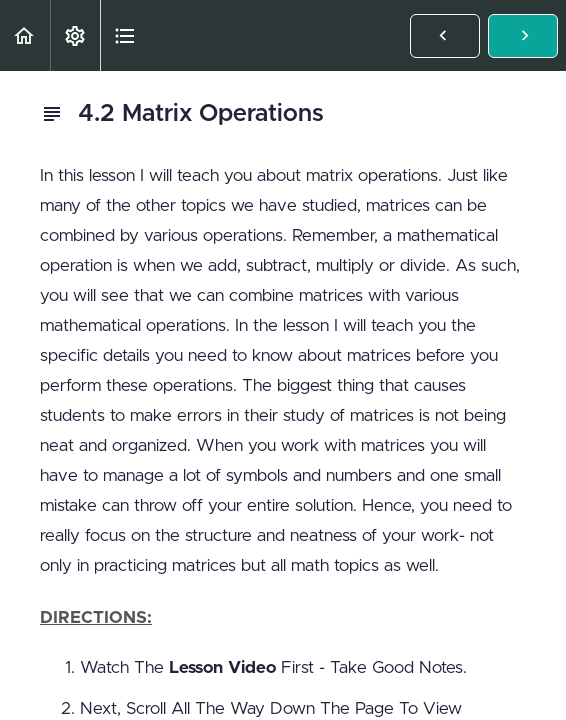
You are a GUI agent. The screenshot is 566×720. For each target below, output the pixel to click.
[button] (25, 35)
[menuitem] (75, 35)
